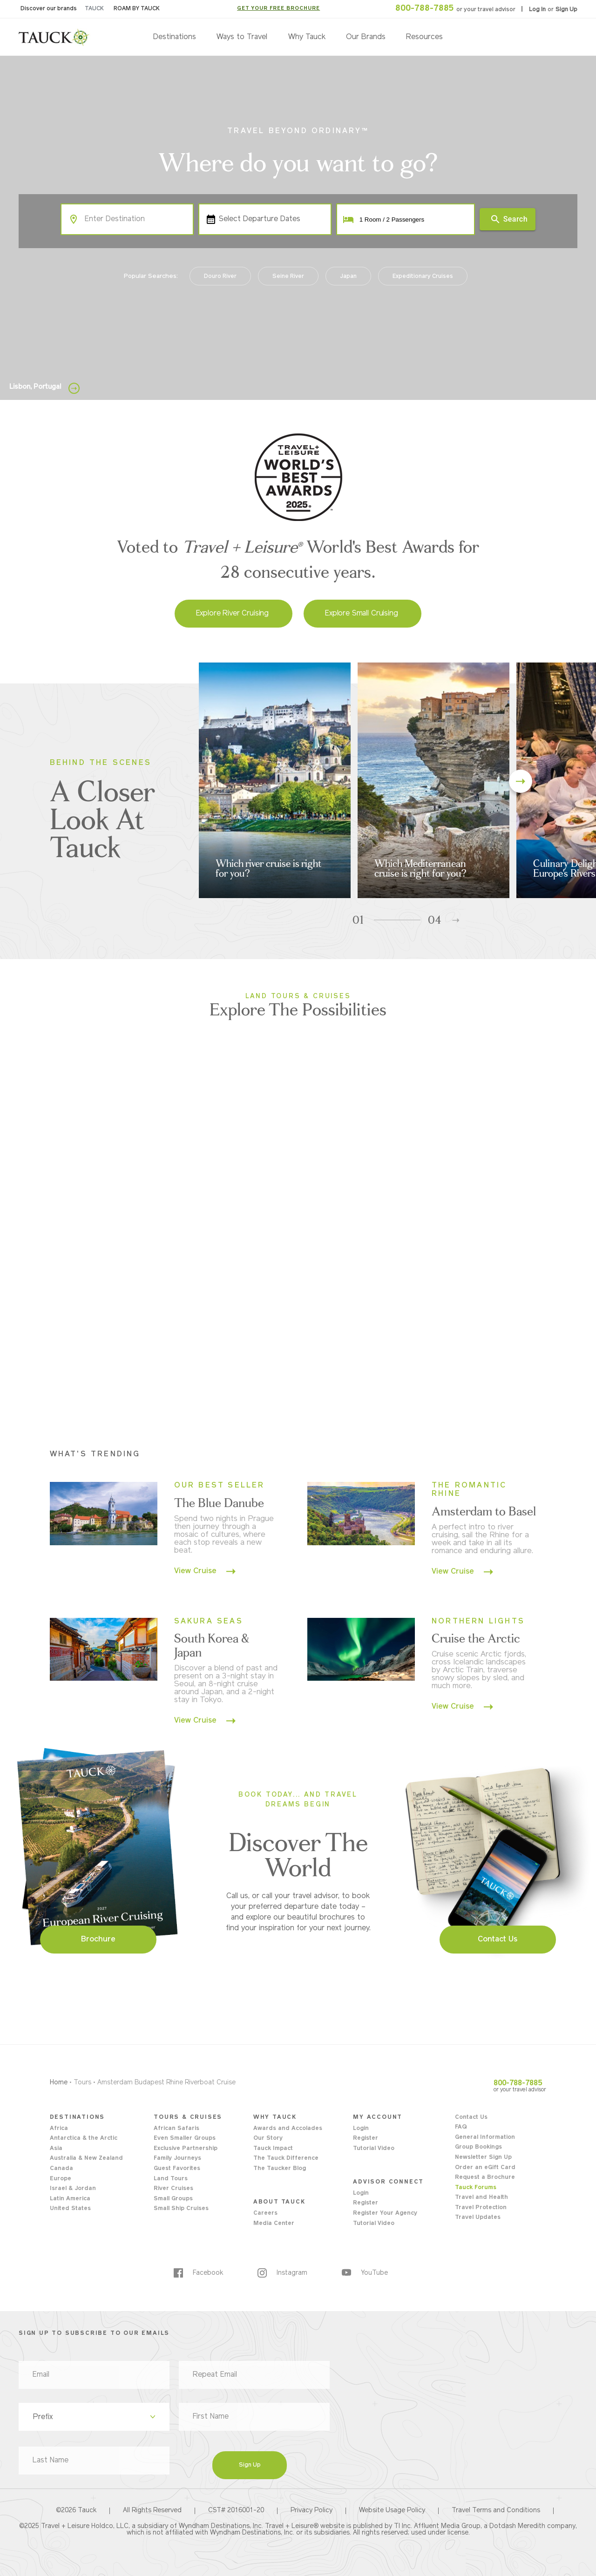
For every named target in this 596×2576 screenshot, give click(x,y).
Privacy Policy (311, 2511)
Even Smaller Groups (185, 2138)
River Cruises (173, 2188)
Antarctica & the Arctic (83, 2138)
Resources (424, 37)
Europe (60, 2179)
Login (361, 2128)
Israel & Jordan (73, 2188)
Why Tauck (306, 37)
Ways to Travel (242, 37)
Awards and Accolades (287, 2128)
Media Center (273, 2223)
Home (59, 2082)
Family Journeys (177, 2158)
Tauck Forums (475, 2188)
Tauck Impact (273, 2148)
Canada (61, 2168)
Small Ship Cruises (181, 2208)
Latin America (70, 2199)
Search (509, 219)
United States (70, 2208)
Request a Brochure (485, 2177)
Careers (265, 2213)
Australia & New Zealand (86, 2158)
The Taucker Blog (279, 2168)
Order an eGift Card (485, 2167)
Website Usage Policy (392, 2511)
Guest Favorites (177, 2168)
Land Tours (171, 2179)
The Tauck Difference (285, 2158)
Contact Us (471, 2117)
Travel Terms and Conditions (496, 2511)
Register (365, 2138)
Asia (56, 2148)
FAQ (461, 2127)
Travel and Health (481, 2197)
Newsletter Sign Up (483, 2157)
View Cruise (205, 1571)
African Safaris (176, 2128)
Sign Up (566, 10)
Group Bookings (478, 2147)
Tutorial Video (373, 2148)
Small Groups (173, 2199)
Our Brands (366, 37)
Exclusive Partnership (185, 2148)
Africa (59, 2128)
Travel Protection (481, 2208)
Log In (538, 10)
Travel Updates (478, 2217)
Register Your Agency (385, 2213)
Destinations (174, 37)
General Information (485, 2137)
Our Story (268, 2138)
